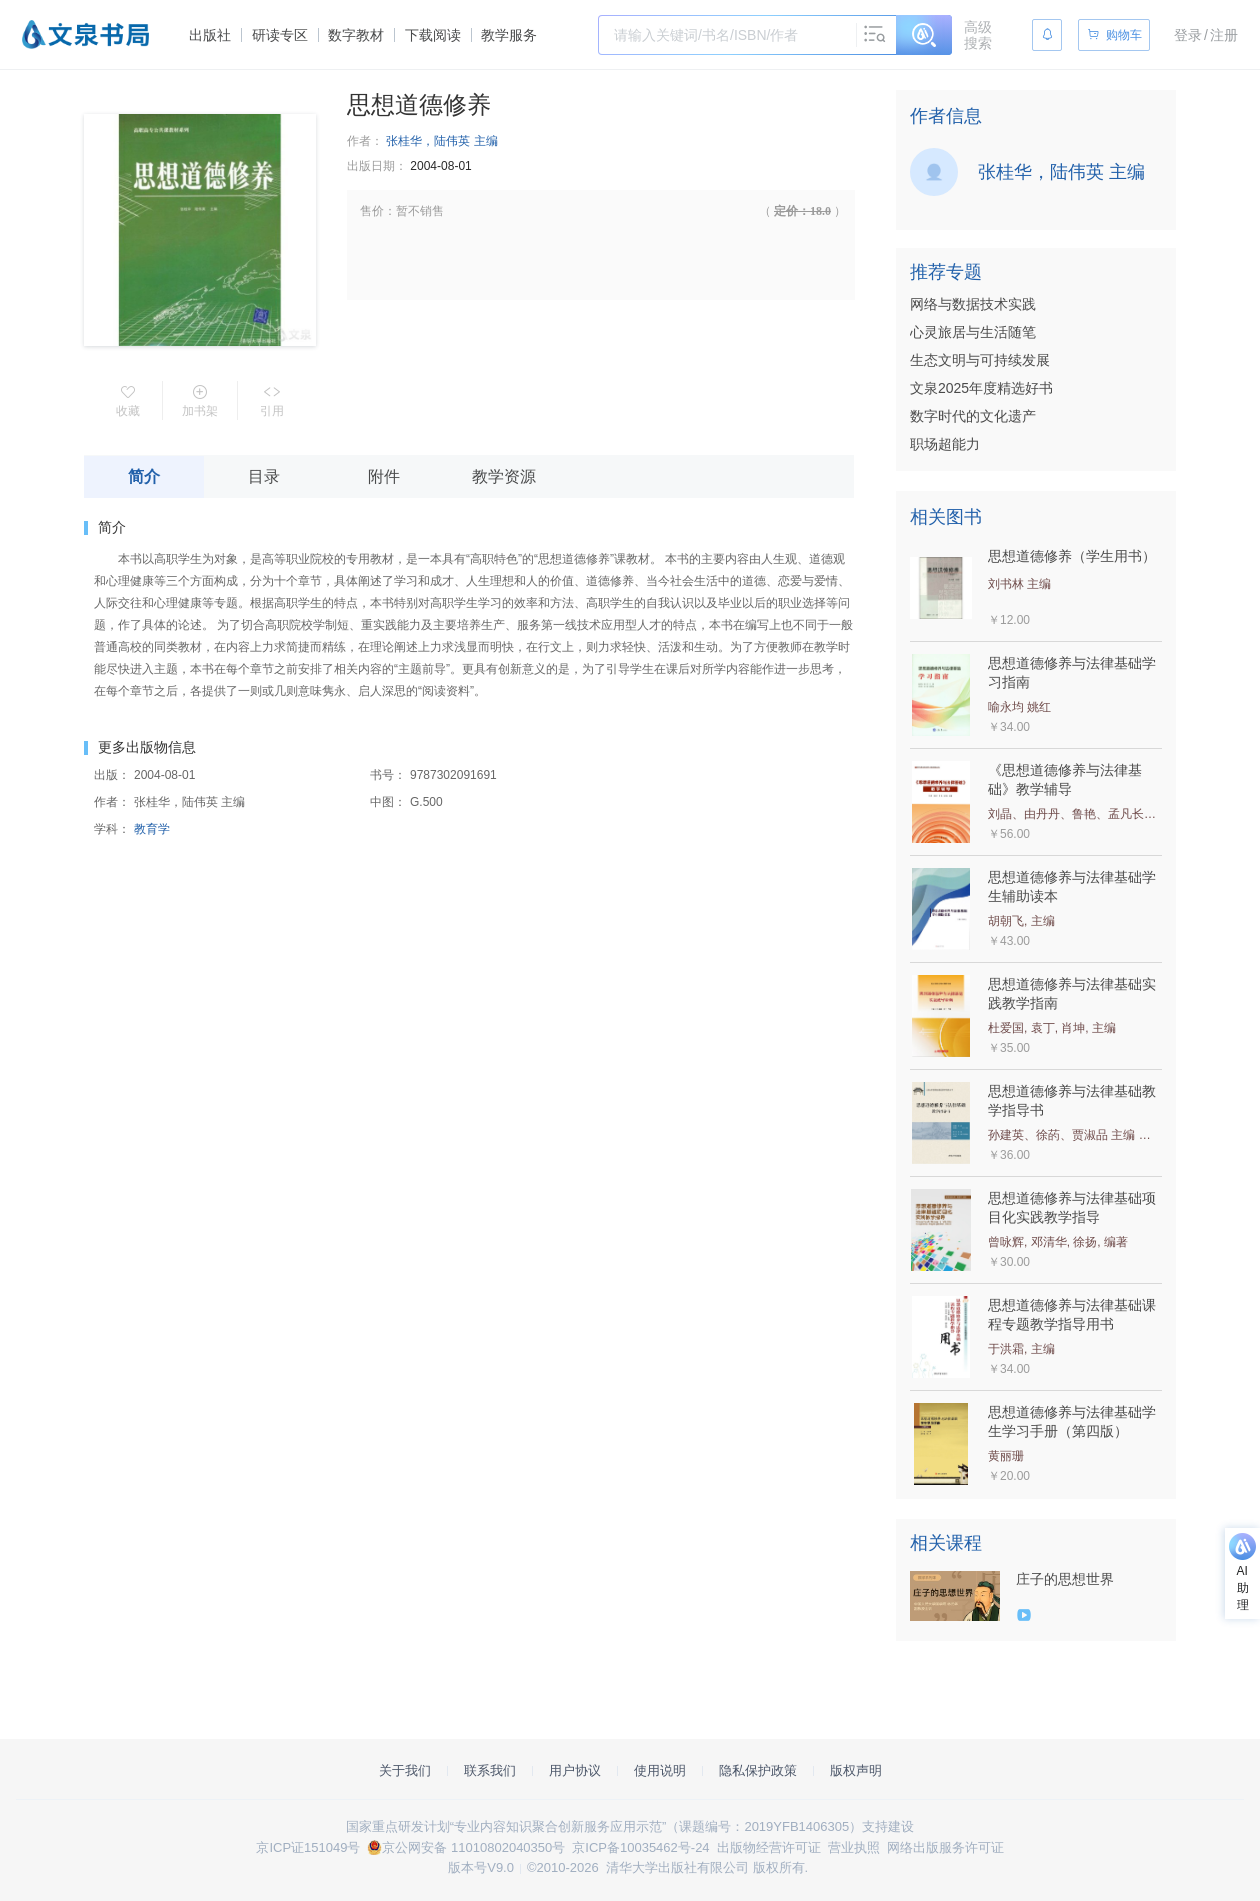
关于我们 (405, 1770)
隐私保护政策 (758, 1770)
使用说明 (660, 1770)
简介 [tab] (144, 476)
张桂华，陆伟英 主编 (441, 141)
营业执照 (854, 1847)
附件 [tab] (384, 476)
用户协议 (575, 1770)
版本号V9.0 (481, 1867)
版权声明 (856, 1770)
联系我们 (490, 1770)
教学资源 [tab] (504, 476)
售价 (372, 211)
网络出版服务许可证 (945, 1847)
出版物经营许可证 (769, 1847)
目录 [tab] (264, 476)
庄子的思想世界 (1065, 1579)
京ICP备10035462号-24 (640, 1847)
